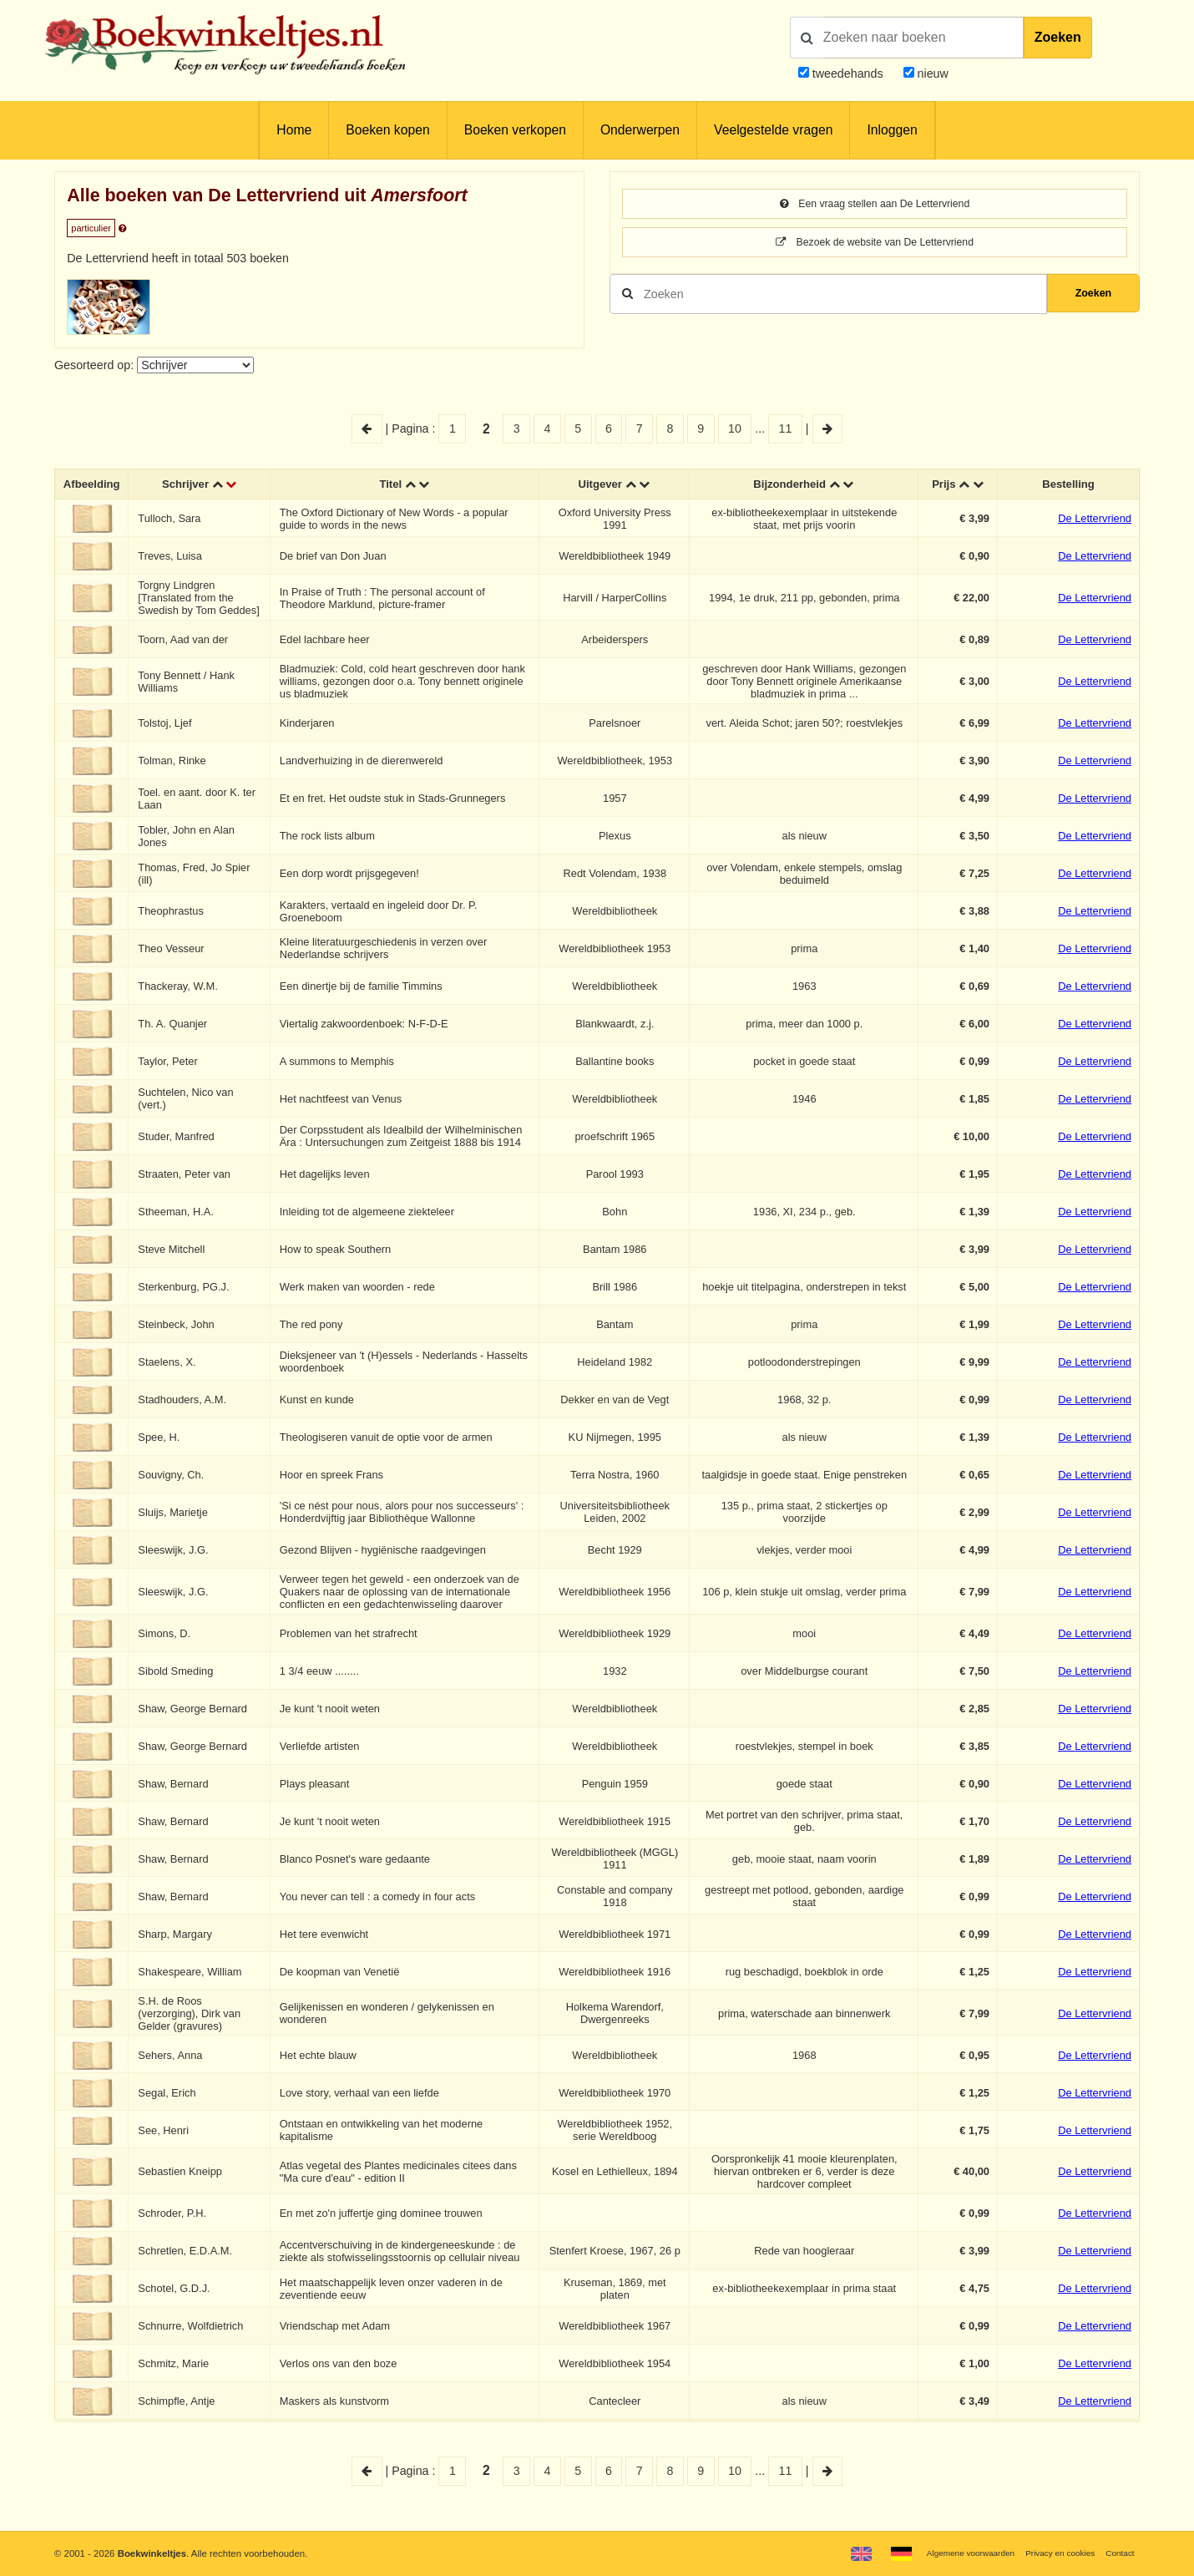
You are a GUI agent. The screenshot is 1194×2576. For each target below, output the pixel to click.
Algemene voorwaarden (949, 2553)
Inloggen (892, 130)
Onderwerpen (640, 130)
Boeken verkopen (515, 130)
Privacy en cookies (1050, 2553)
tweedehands (847, 73)
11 (785, 428)
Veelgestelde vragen (773, 130)
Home (293, 130)
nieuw (931, 73)
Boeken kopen (387, 130)
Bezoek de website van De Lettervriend (874, 244)
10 (734, 428)
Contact (1117, 2553)
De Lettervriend (1094, 521)
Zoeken (1058, 37)
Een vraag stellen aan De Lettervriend (874, 204)
